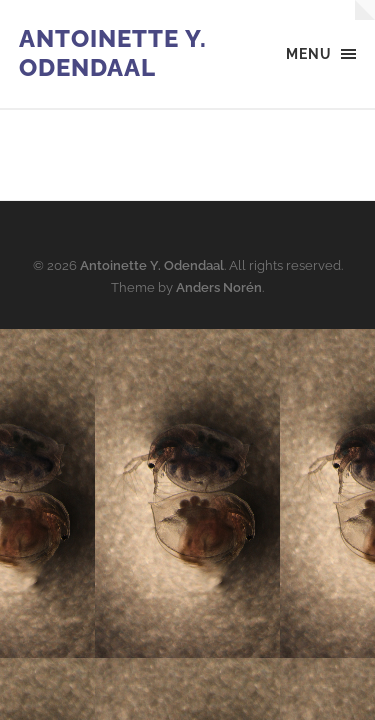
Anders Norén (219, 287)
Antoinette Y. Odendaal (113, 53)
